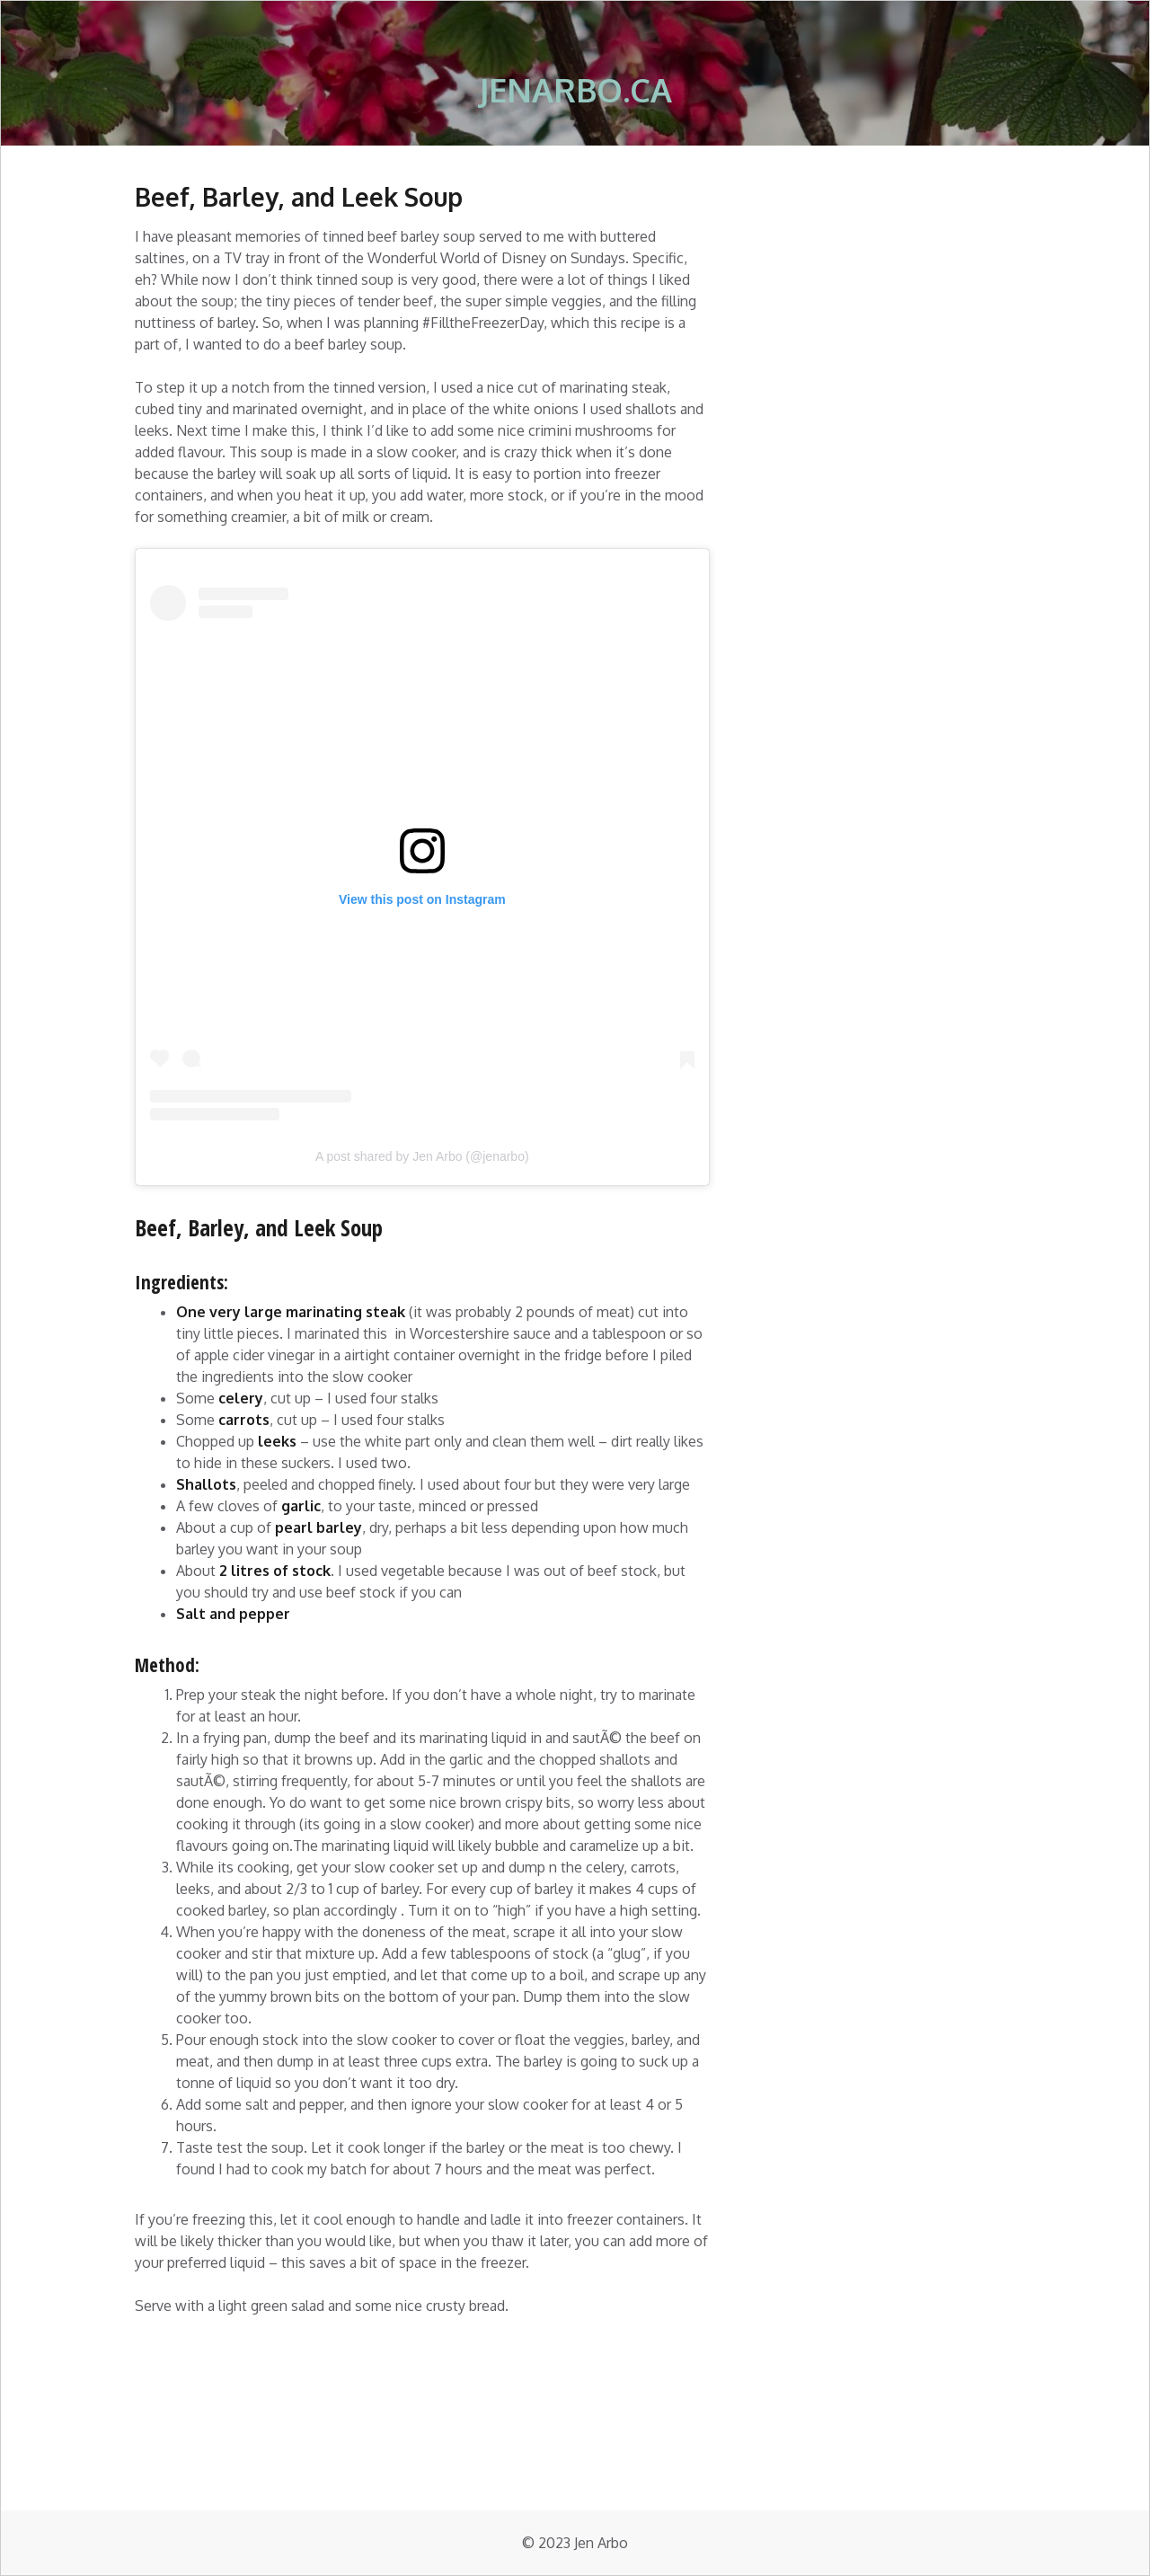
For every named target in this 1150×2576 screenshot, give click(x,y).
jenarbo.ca (575, 89)
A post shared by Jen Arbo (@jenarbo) (422, 1156)
